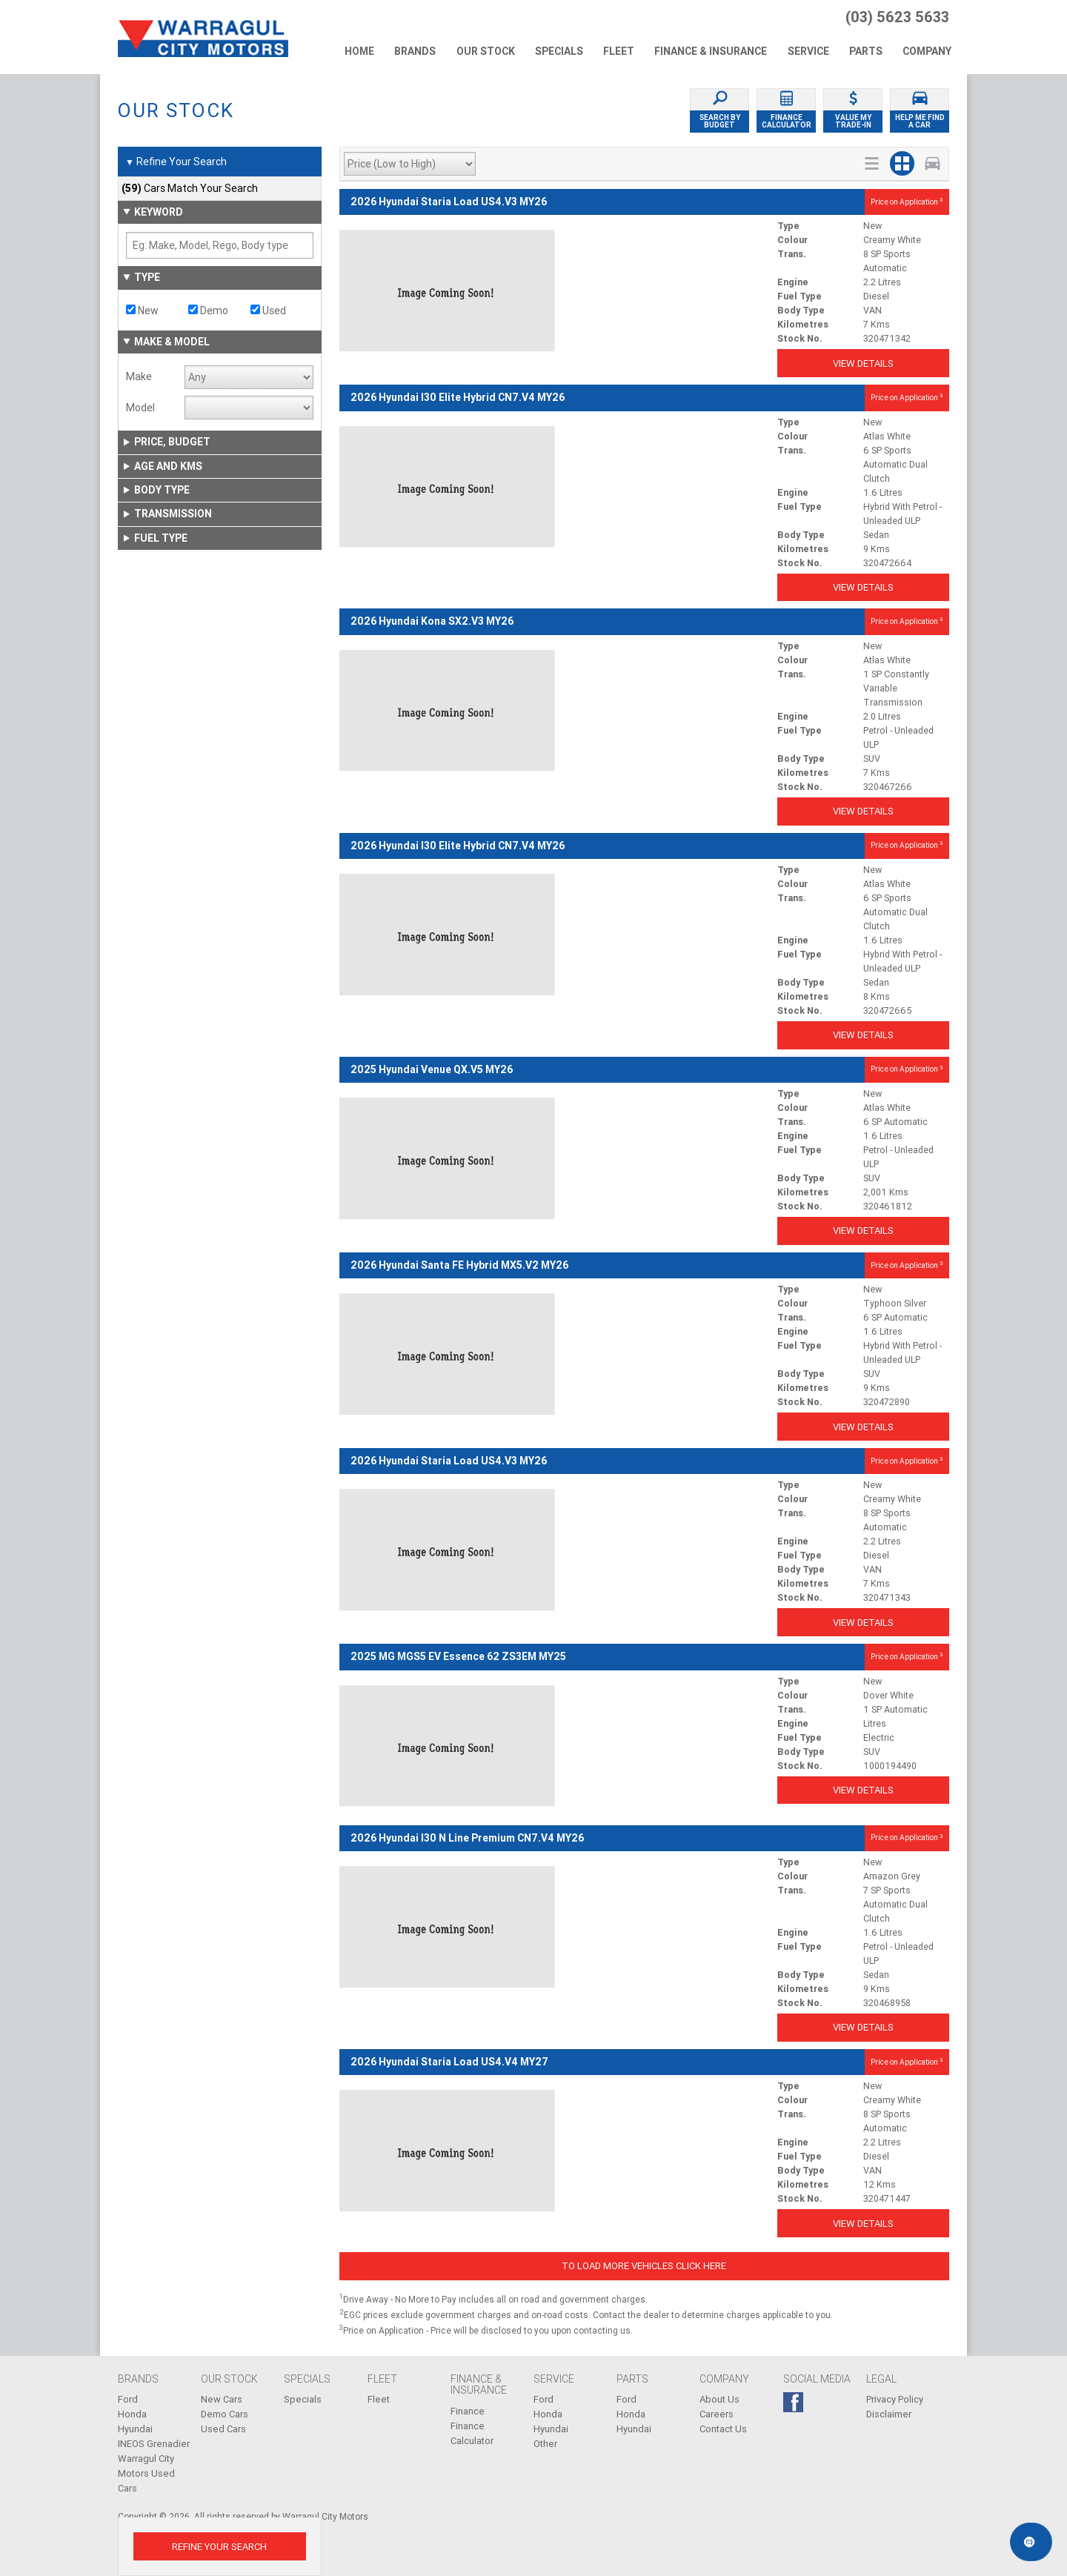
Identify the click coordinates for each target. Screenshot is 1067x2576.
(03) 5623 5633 (897, 17)
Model (140, 407)
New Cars (221, 2399)
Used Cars (223, 2429)
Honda (132, 2414)
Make (139, 376)
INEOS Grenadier (154, 2443)
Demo (208, 310)
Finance (468, 2411)
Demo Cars (224, 2414)
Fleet (379, 2399)
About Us (719, 2399)
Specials (303, 2399)
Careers (716, 2414)
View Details (863, 363)
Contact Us (723, 2429)
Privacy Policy (894, 2399)
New (142, 310)
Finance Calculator (472, 2433)
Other (545, 2443)
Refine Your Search (176, 162)
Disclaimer (888, 2414)
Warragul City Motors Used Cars (146, 2473)
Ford (128, 2399)
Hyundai (135, 2429)
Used (268, 310)
